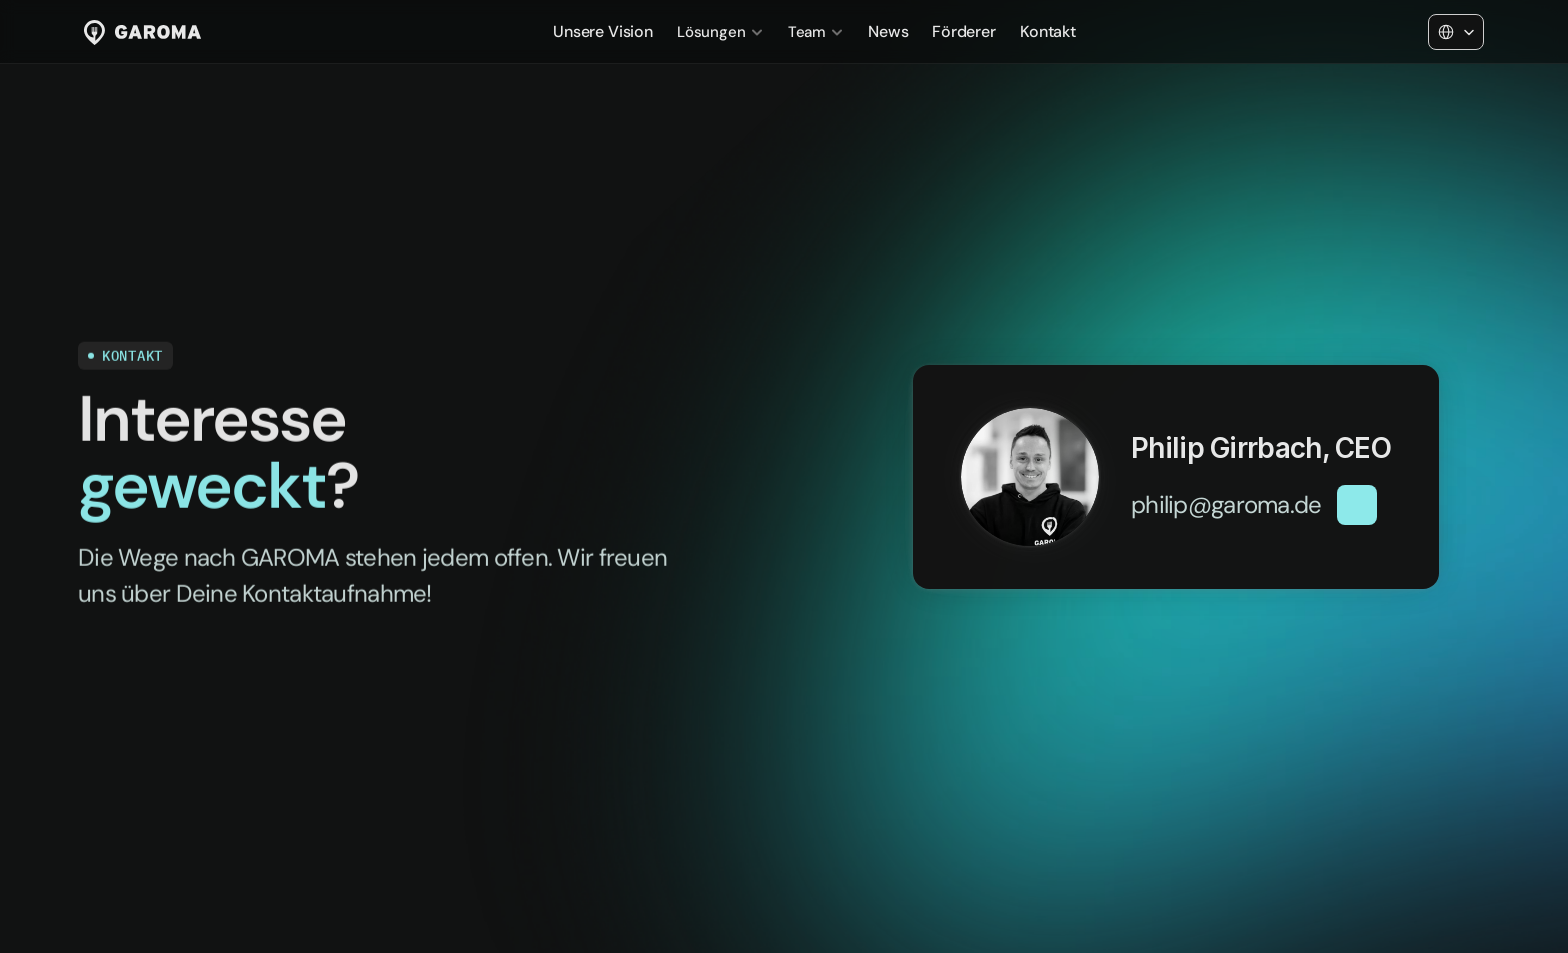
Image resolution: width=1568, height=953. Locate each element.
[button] (1332, 530)
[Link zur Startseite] (142, 32)
